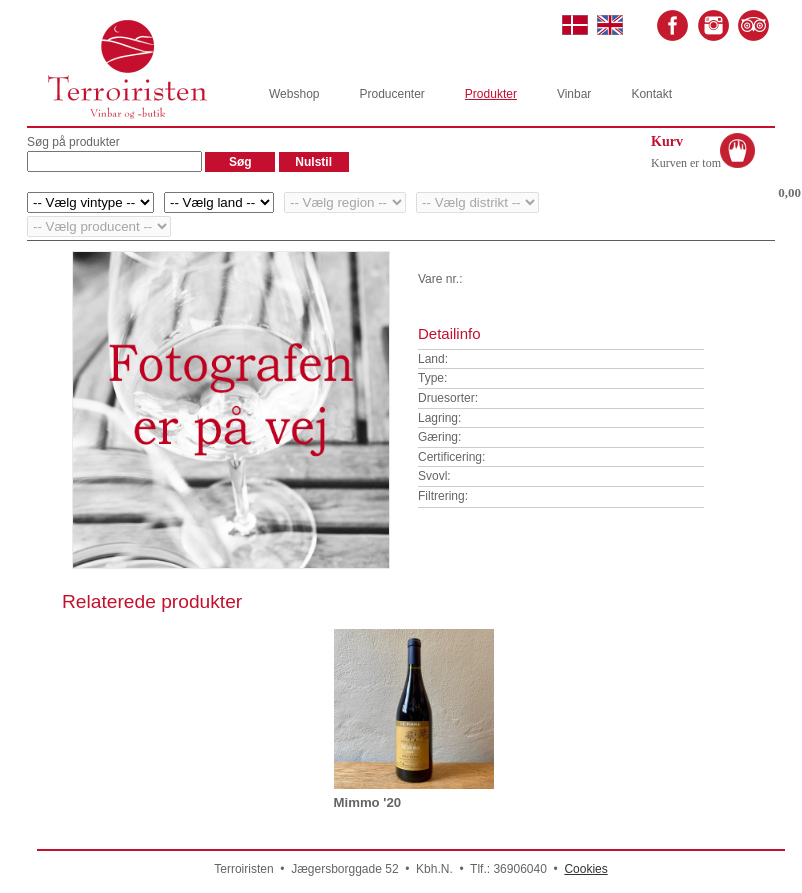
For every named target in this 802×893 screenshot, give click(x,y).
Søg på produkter (73, 142)
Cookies (585, 869)
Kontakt (651, 94)
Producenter (391, 94)
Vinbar (574, 94)
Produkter (491, 94)
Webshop (294, 94)
